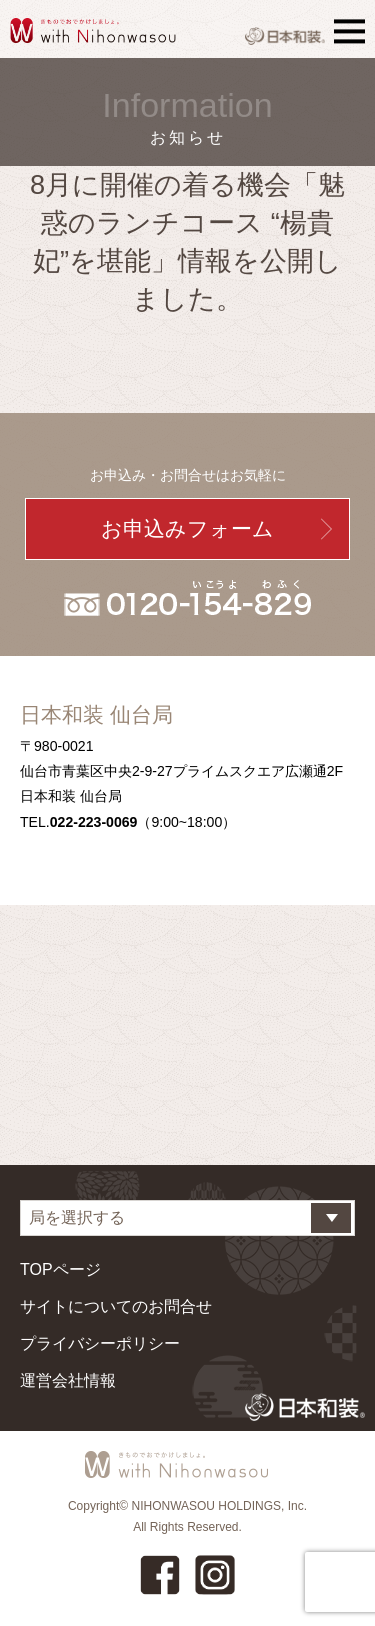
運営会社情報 (68, 1380)
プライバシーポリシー (100, 1343)
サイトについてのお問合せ (116, 1306)
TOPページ (60, 1269)
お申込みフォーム (187, 528)
